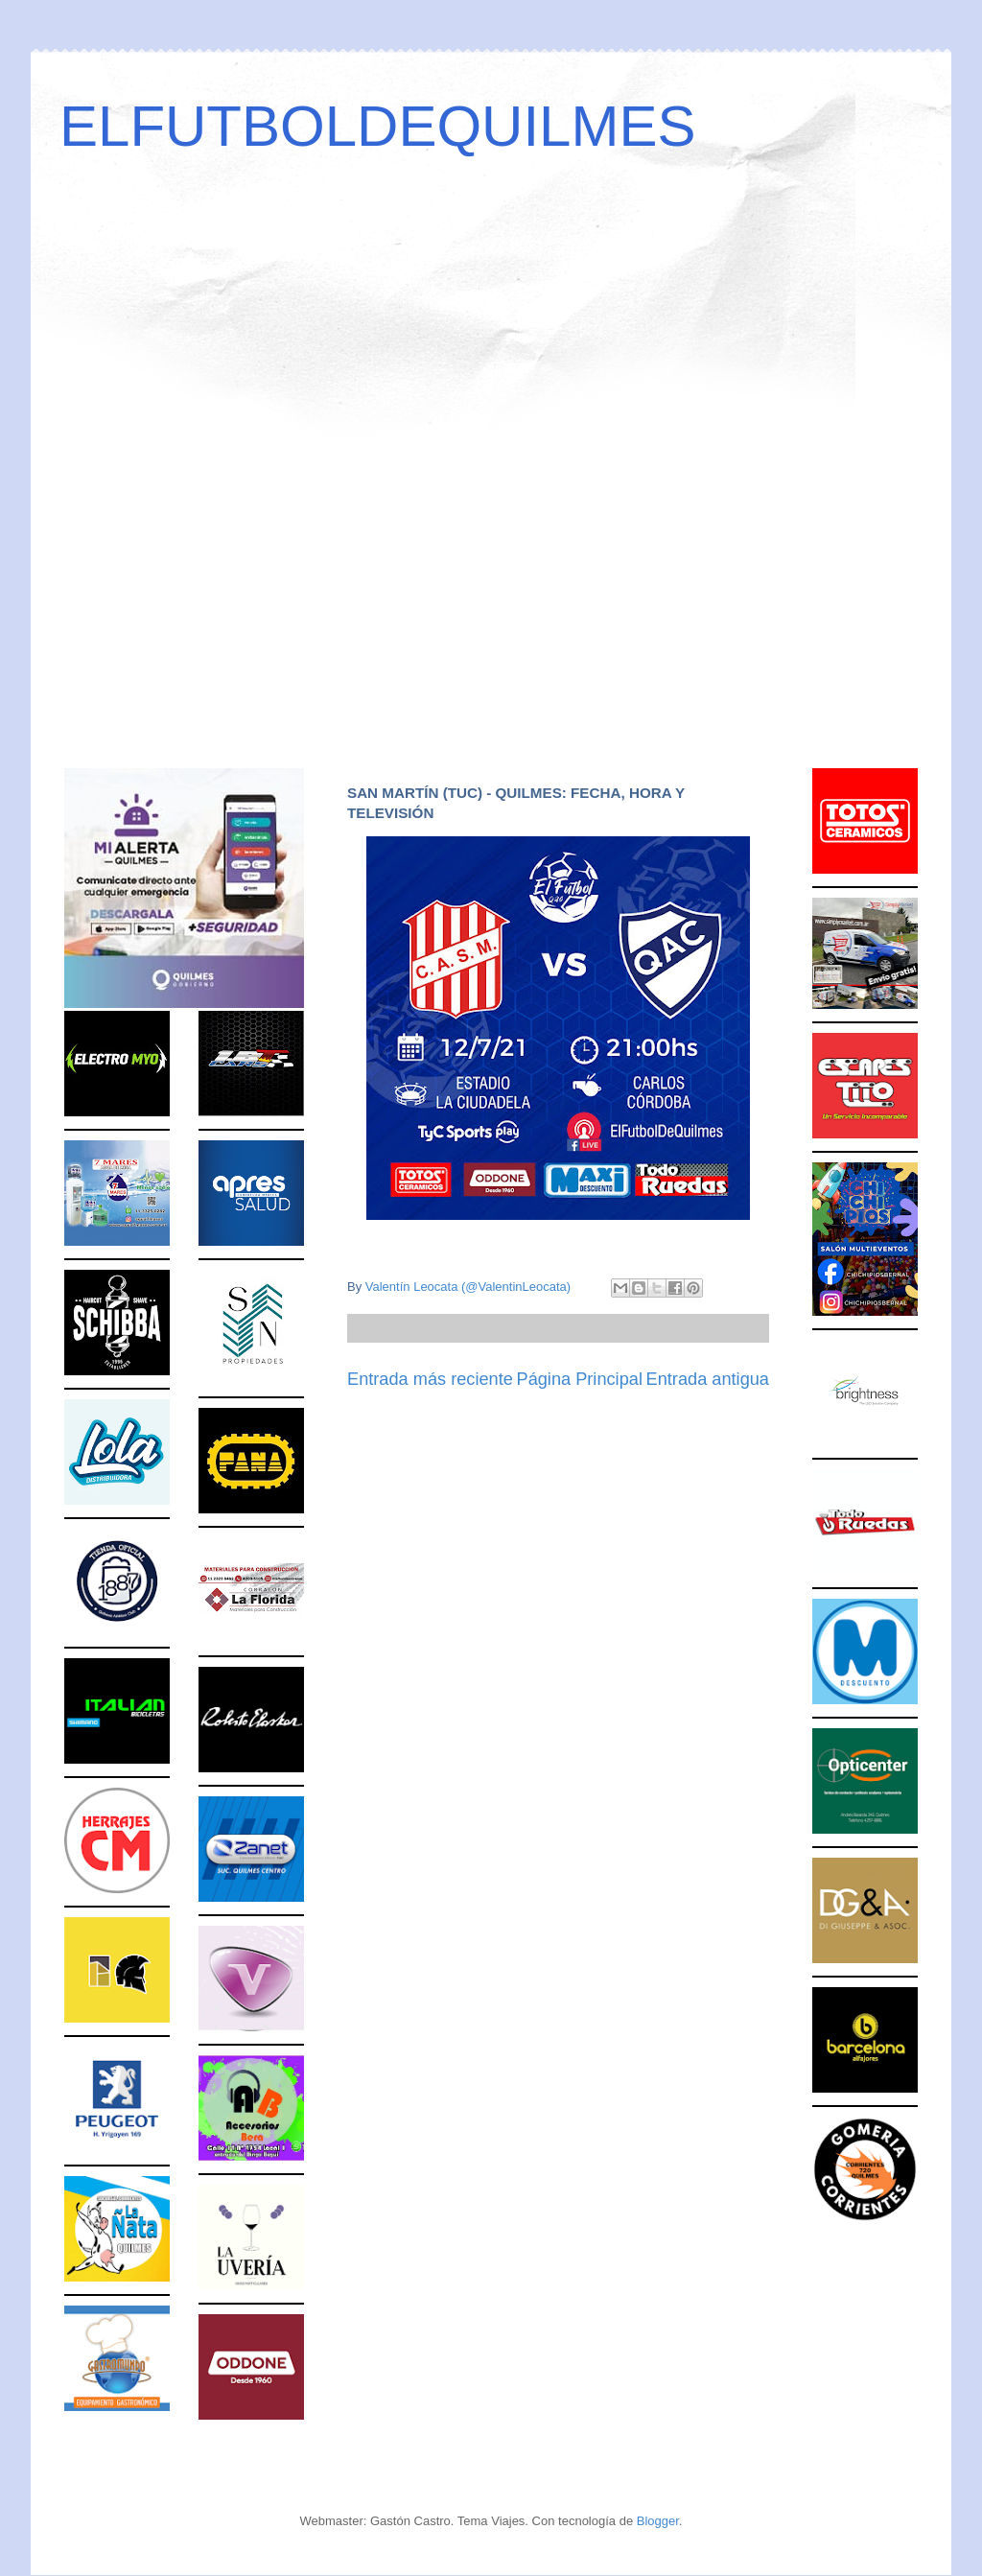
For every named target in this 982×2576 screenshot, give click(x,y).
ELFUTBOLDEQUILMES (377, 126)
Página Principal (580, 1379)
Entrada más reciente (430, 1379)
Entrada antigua (707, 1379)
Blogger (658, 2521)
